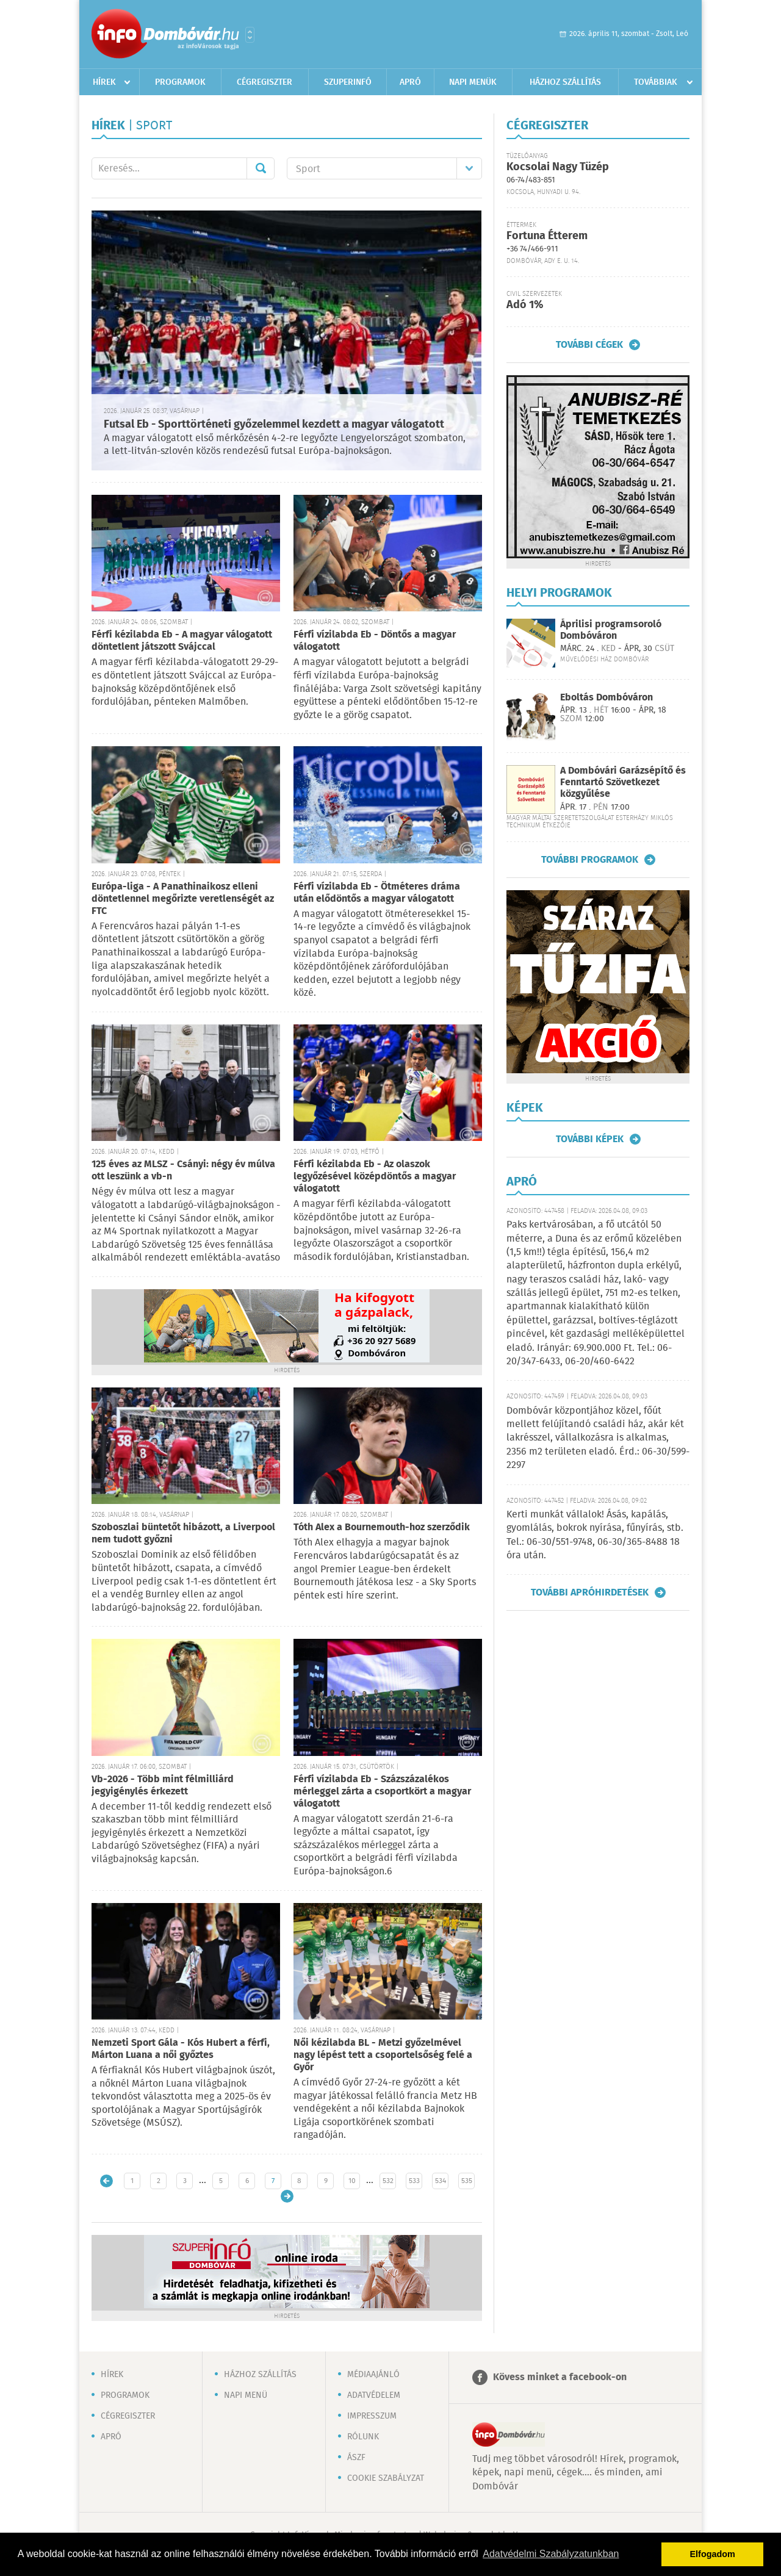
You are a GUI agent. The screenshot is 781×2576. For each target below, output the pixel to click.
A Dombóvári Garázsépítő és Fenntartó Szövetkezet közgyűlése (623, 782)
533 (414, 2181)
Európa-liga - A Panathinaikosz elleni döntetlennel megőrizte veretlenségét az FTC (183, 899)
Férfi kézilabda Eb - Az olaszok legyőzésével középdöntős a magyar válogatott (374, 1176)
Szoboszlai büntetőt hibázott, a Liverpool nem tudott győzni (183, 1533)
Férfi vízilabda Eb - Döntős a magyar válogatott (374, 641)
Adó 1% (524, 305)
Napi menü (245, 2395)
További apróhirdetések (590, 1592)
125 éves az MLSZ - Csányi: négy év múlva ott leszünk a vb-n (183, 1170)
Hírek (104, 82)
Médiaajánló (373, 2374)
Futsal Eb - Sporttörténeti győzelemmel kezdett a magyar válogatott (274, 424)
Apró (410, 82)
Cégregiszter (264, 82)
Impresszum (372, 2416)
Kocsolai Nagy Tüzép (557, 167)
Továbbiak (655, 82)
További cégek (589, 344)
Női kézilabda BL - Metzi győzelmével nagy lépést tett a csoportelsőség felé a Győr (382, 2055)
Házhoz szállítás (565, 82)
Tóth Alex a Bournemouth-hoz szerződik (381, 1527)
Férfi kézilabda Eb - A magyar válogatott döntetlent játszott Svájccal (182, 641)
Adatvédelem (373, 2395)
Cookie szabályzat (385, 2478)
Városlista (249, 35)
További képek (590, 1139)
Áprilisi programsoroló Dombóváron (610, 630)
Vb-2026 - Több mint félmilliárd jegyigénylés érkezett (163, 1785)
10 (352, 2181)
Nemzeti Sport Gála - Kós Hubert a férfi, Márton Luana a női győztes (181, 2049)
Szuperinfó (348, 82)
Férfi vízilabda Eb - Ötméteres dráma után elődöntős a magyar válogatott (376, 893)
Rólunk (363, 2437)
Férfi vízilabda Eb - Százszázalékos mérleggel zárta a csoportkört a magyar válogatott (382, 1791)
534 (440, 2181)
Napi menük (473, 82)
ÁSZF (356, 2457)
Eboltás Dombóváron (606, 697)
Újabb (106, 2181)
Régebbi (287, 2196)
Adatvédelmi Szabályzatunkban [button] (551, 2554)
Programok (180, 82)
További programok (589, 859)
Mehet (261, 168)
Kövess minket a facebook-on (560, 2377)
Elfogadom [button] (712, 2554)
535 (466, 2181)
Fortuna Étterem (547, 236)
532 (388, 2181)
